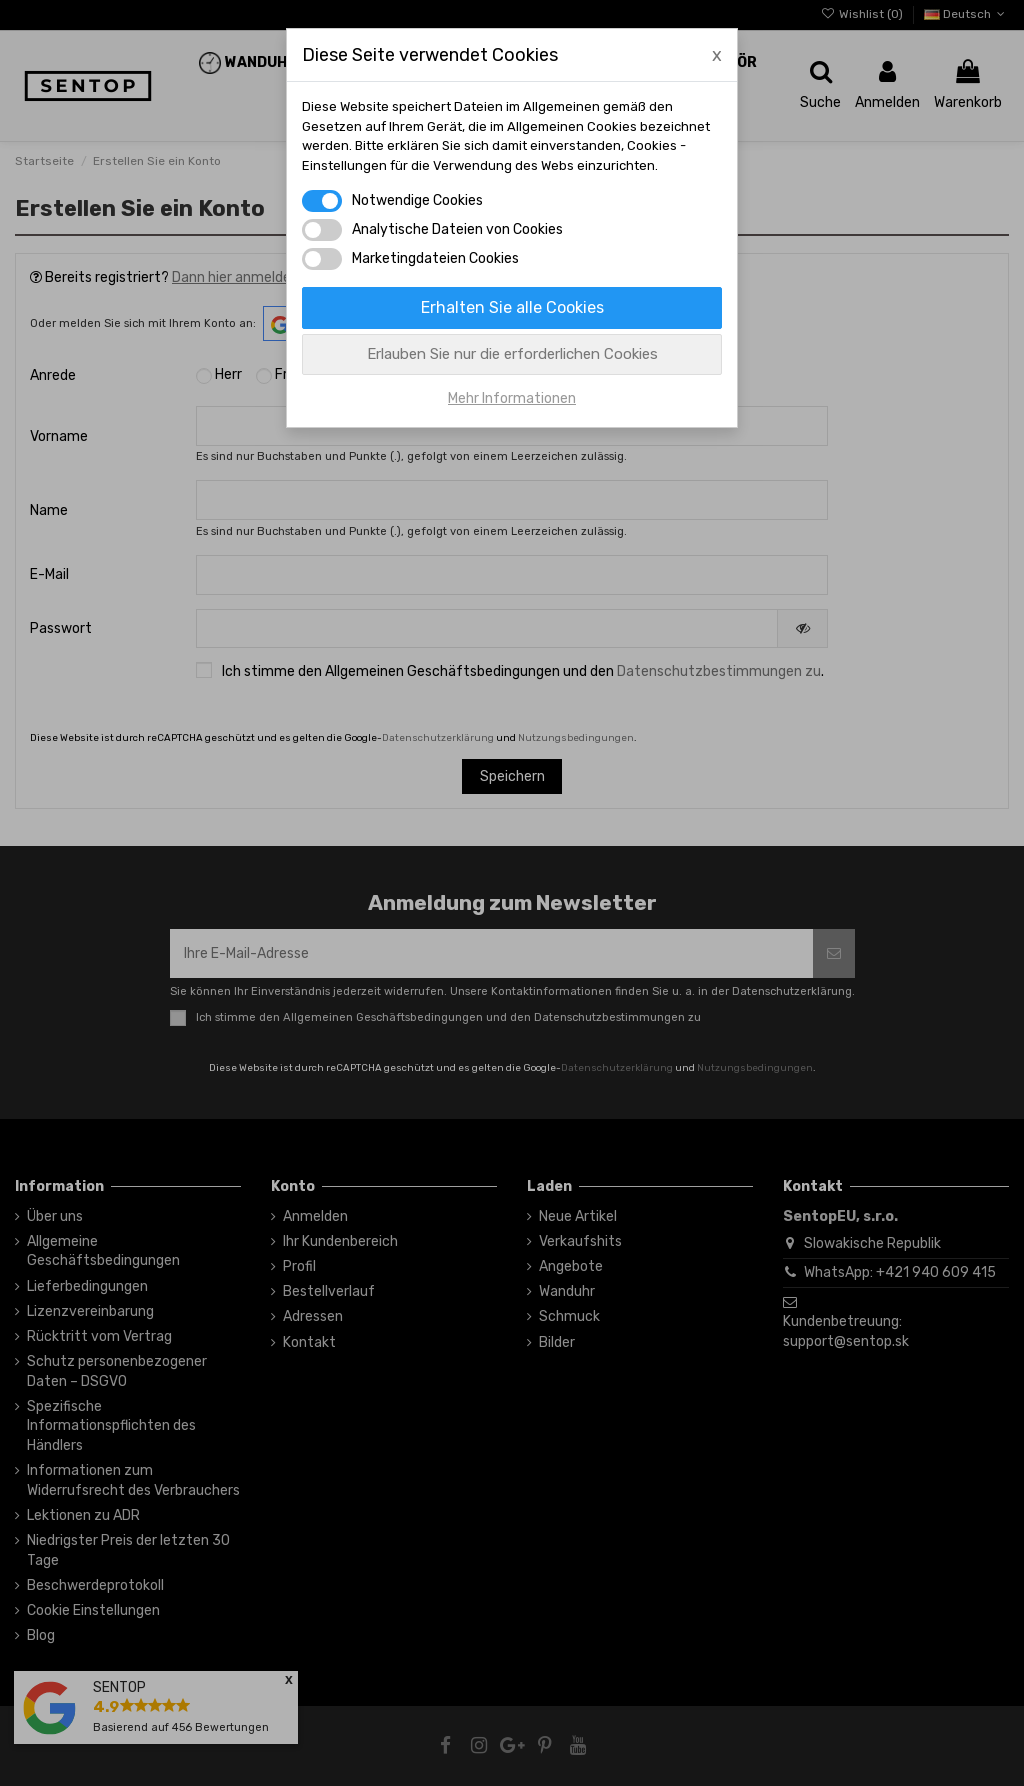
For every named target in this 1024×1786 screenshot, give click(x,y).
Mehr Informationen (512, 398)
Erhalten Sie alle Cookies (512, 307)
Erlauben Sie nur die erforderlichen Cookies (512, 354)
